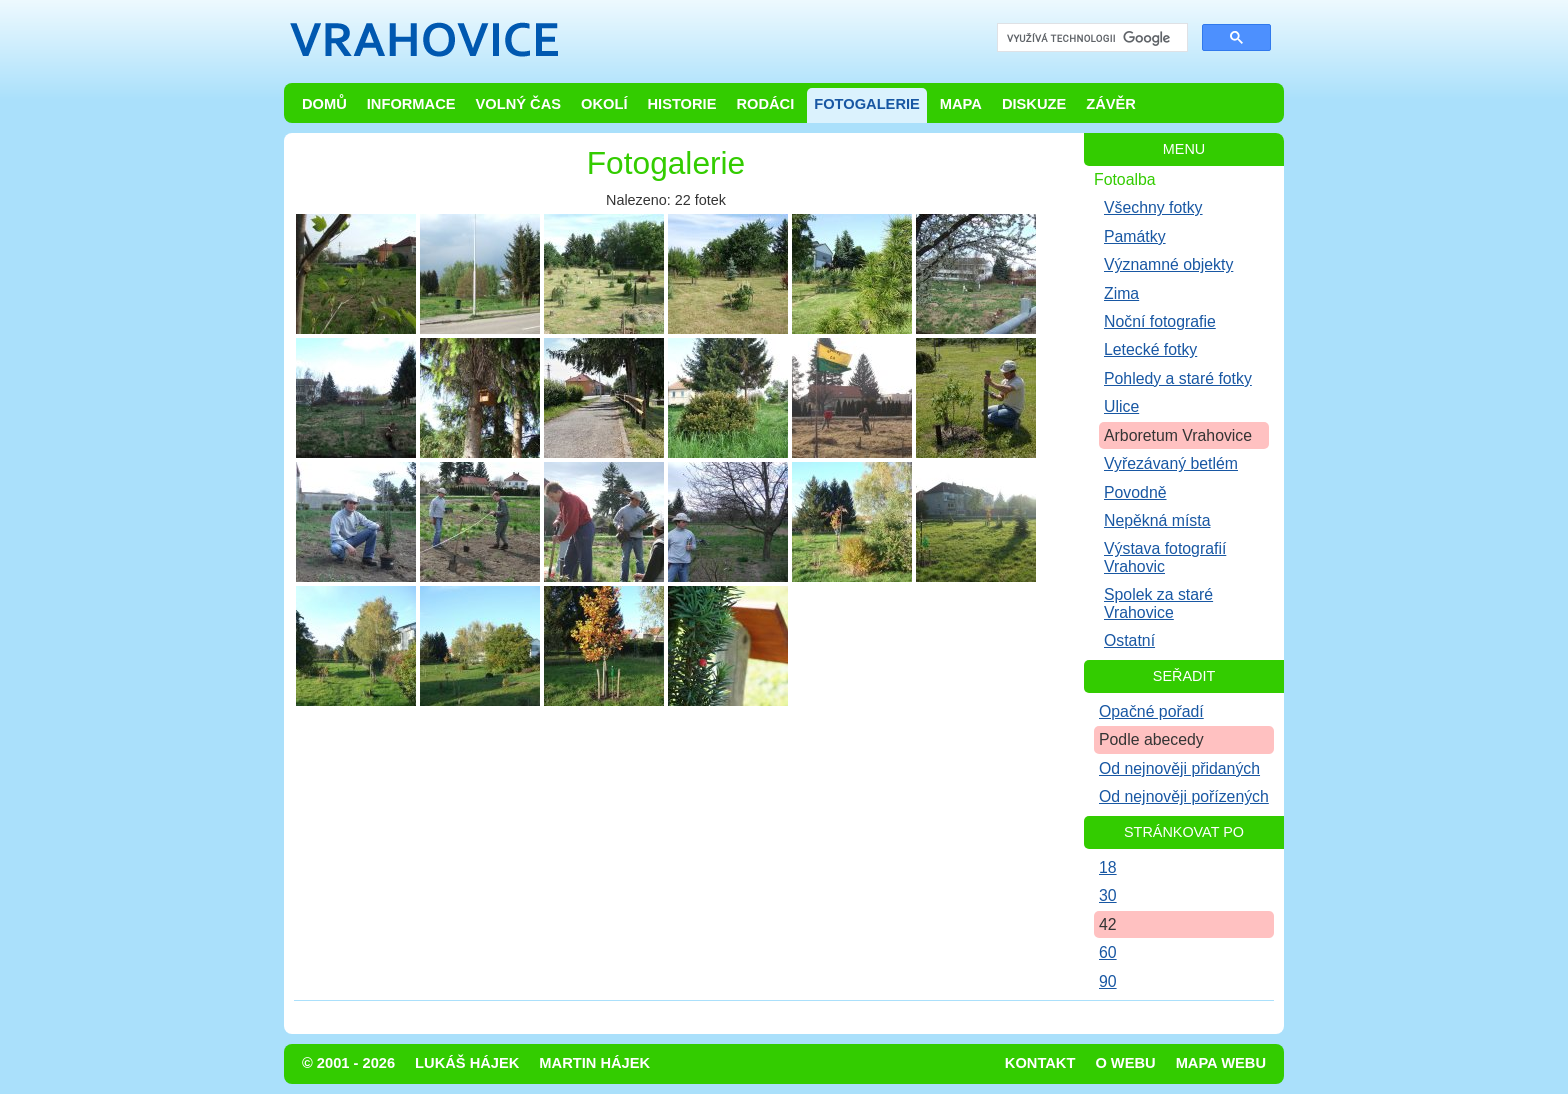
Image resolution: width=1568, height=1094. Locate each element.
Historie (681, 104)
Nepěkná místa (1157, 520)
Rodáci (765, 104)
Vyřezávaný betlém (1171, 463)
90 (1108, 981)
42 (1108, 924)
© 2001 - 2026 (348, 1063)
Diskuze (1034, 104)
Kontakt (1040, 1063)
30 (1108, 895)
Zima (1121, 293)
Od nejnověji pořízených (1184, 796)
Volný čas (519, 104)
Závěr (1111, 104)
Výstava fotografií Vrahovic (1165, 557)
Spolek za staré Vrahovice (1158, 603)
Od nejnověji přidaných (1179, 768)
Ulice (1121, 406)
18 (1108, 867)
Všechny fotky (1153, 207)
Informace (411, 104)
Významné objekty (1168, 264)
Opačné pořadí (1151, 711)
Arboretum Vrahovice (1178, 435)
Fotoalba (1125, 179)
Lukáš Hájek (467, 1063)
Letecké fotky (1150, 349)
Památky (1135, 236)
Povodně (1135, 492)
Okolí (604, 104)
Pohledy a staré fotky (1178, 378)
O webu (1125, 1063)
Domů (324, 104)
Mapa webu (1221, 1063)
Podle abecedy (1151, 739)
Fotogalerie (867, 104)
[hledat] (1090, 38)
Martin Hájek (594, 1063)
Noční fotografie (1160, 321)
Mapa (961, 104)
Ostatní (1129, 640)
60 (1108, 952)
